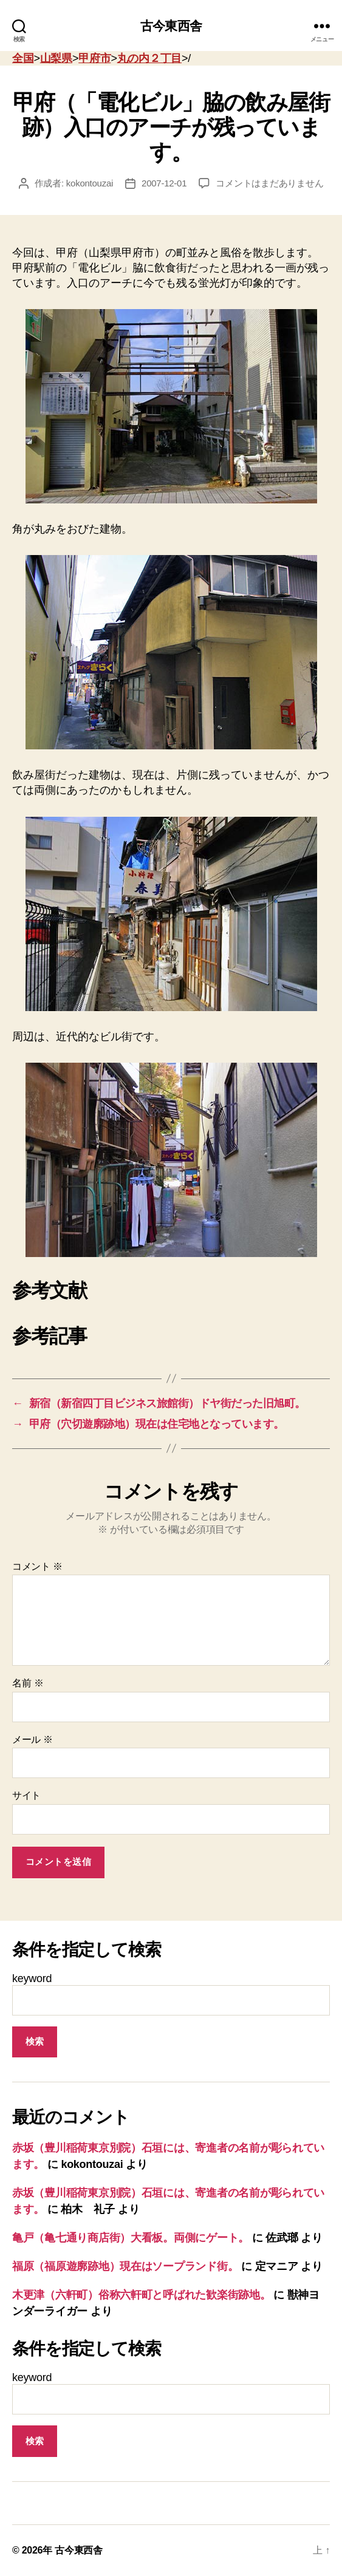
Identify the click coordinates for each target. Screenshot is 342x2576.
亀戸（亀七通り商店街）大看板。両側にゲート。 (130, 2238)
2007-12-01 (164, 183)
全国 (22, 58)
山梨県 (56, 58)
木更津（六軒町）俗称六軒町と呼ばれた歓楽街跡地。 (141, 2295)
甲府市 (94, 58)
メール (32, 1739)
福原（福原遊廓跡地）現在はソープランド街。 (125, 2266)
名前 (27, 1683)
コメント (37, 1566)
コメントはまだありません (269, 183)
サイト (26, 1795)
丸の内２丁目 (149, 58)
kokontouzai (89, 183)
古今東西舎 (171, 25)
